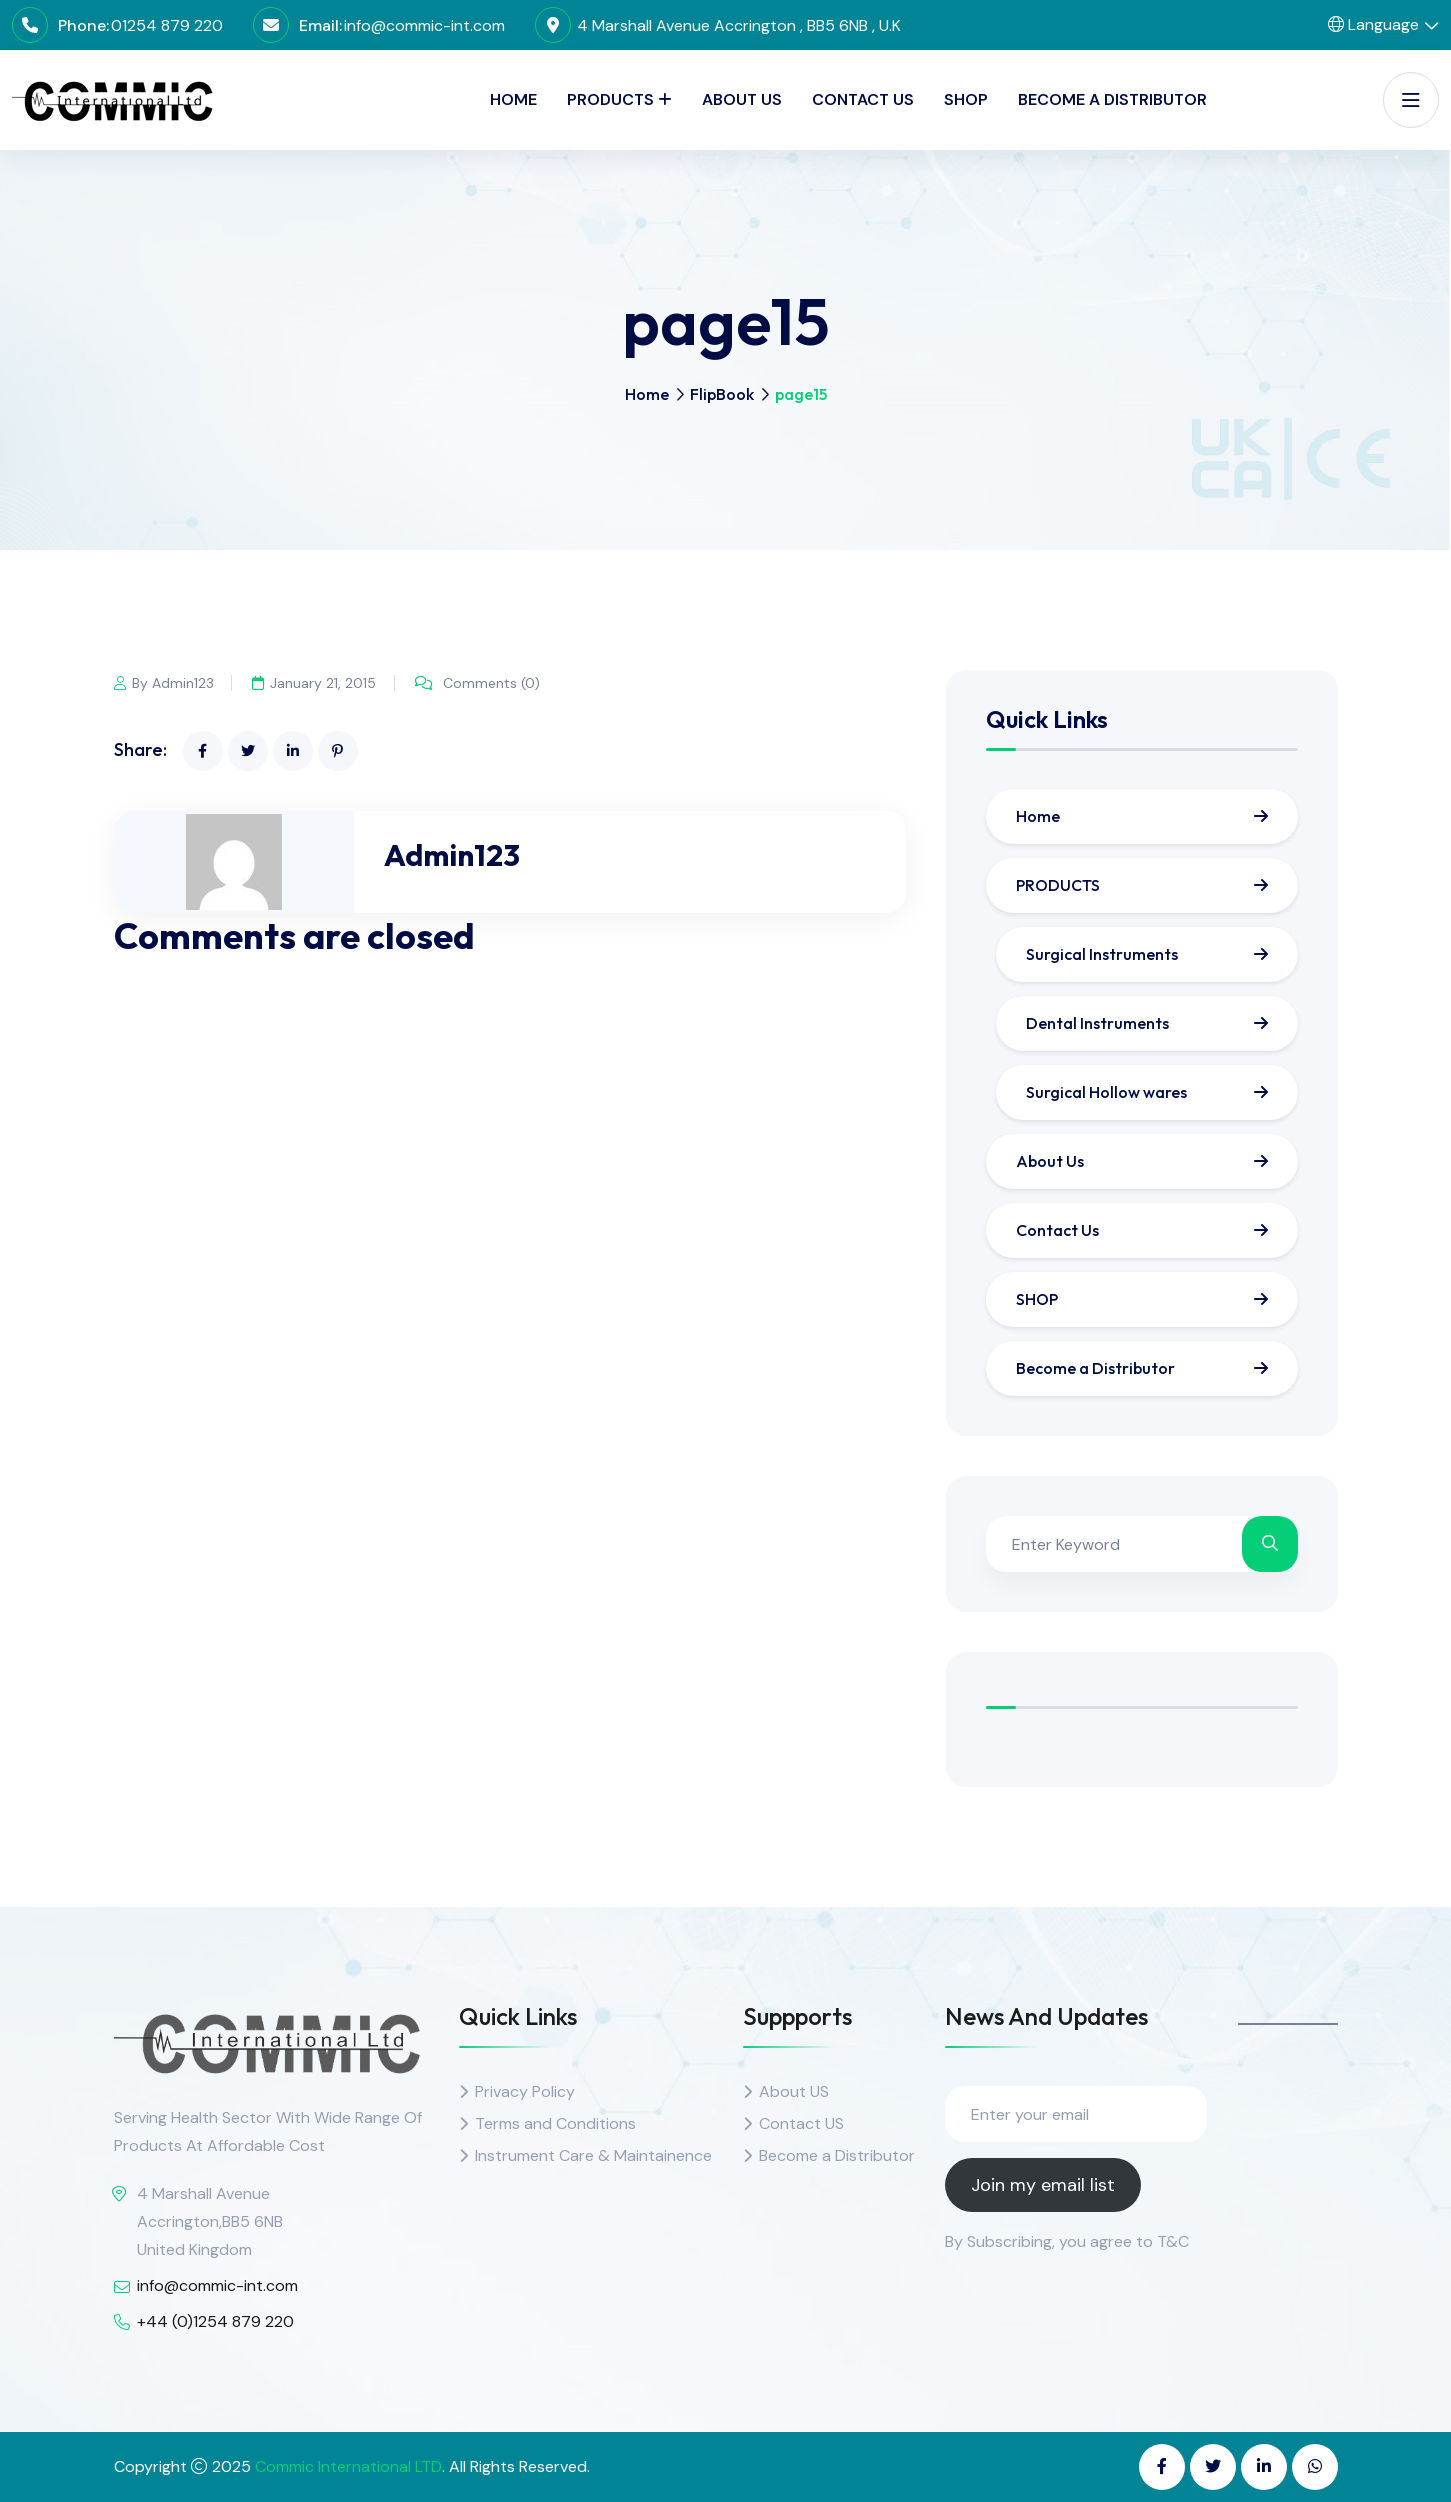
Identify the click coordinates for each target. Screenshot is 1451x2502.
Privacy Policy (525, 2091)
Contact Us (863, 99)
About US (794, 2091)
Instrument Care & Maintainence (593, 2155)
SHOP (966, 99)
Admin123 (452, 855)
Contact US (801, 2123)
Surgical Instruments (1102, 954)
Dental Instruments (1097, 1023)
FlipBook (722, 394)
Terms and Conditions (555, 2123)
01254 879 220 (167, 25)
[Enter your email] (1076, 2114)
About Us (742, 99)
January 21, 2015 (316, 683)
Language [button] (1373, 24)
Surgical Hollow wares (1106, 1092)
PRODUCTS (610, 99)
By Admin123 (164, 683)
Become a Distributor (1112, 99)
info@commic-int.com (424, 25)
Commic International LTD (348, 2466)
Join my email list (1043, 2185)
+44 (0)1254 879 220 (215, 2321)
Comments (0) (480, 683)
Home (513, 99)
